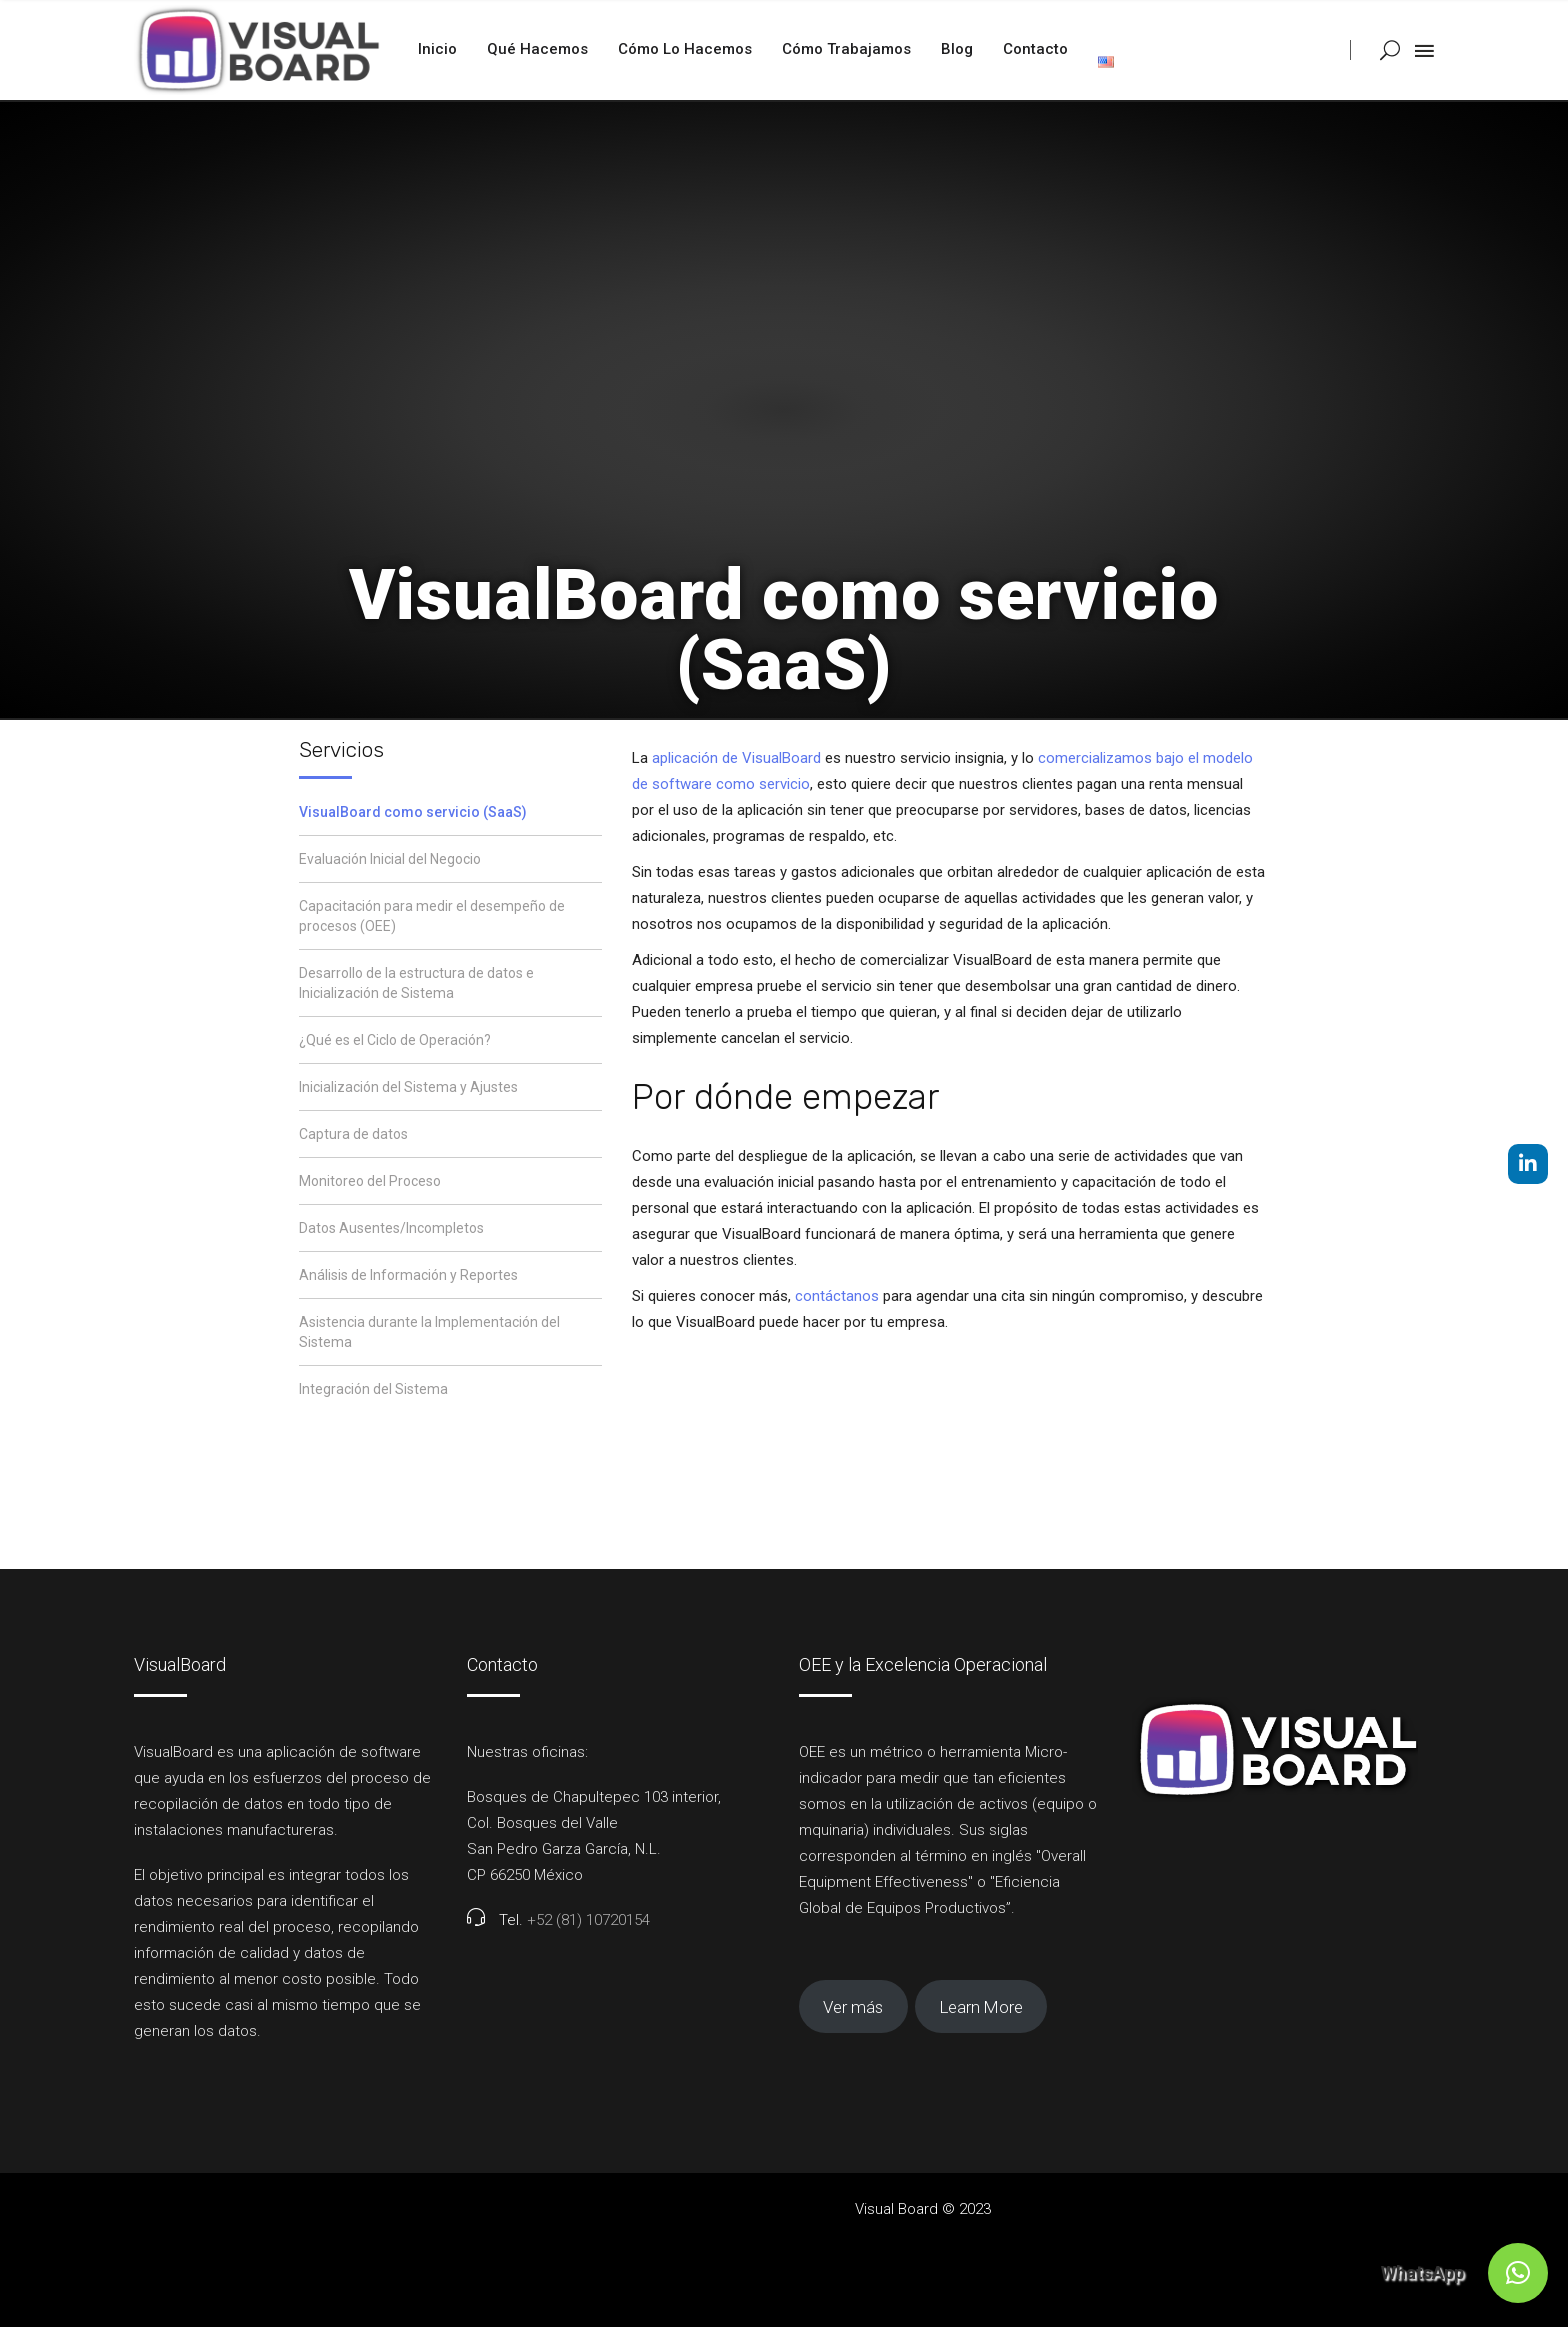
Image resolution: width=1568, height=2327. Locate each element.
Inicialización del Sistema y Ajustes (408, 1087)
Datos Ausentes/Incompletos (391, 1228)
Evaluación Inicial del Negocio (390, 859)
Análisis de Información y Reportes (408, 1275)
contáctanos (837, 1296)
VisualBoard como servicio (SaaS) (413, 812)
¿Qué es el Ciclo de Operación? (395, 1040)
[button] (1518, 2273)
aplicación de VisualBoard (736, 758)
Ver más (853, 2007)
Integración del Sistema (373, 1389)
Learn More (981, 2007)
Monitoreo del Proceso (370, 1181)
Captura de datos (353, 1134)
